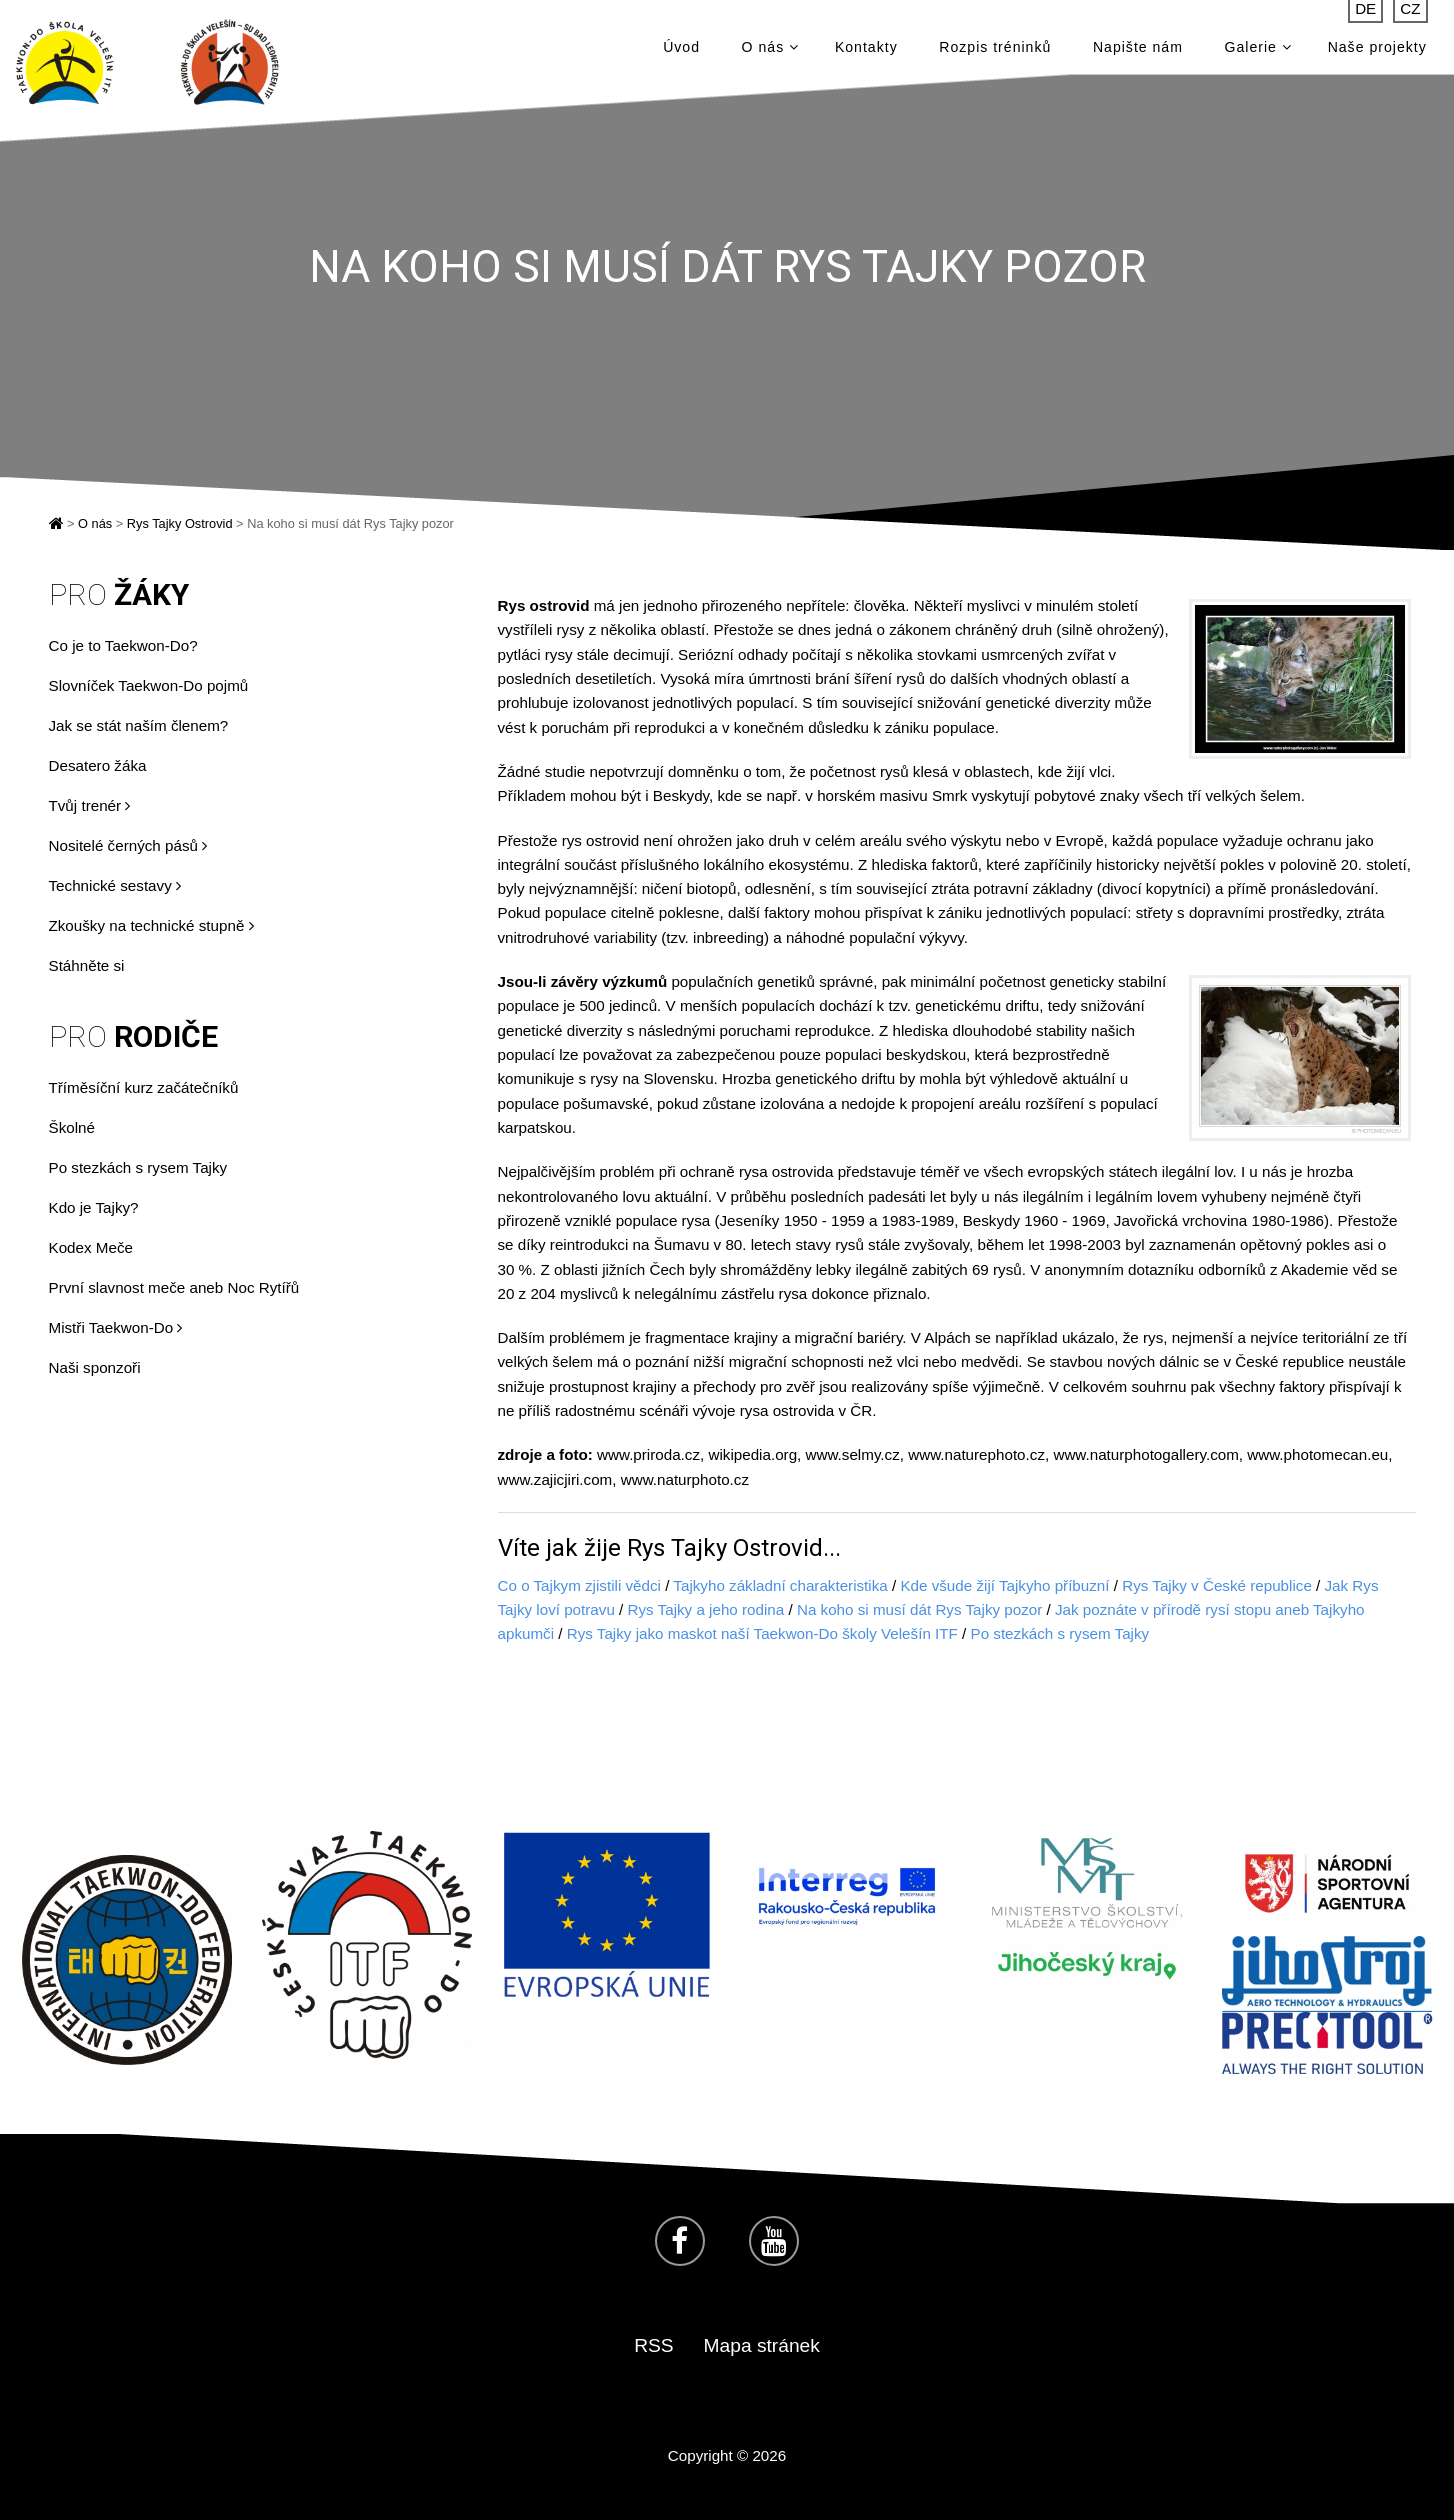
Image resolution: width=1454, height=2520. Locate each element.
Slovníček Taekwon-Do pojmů (149, 685)
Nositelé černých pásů (128, 845)
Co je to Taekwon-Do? (123, 645)
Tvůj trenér (90, 805)
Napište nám (1138, 50)
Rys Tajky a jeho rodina (706, 1609)
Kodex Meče (91, 1247)
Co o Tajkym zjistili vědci (579, 1585)
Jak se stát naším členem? (139, 725)
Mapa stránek (762, 2345)
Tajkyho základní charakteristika (780, 1585)
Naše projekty (1377, 50)
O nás (770, 50)
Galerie (1258, 50)
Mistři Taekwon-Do (116, 1327)
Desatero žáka (98, 765)
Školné (72, 1127)
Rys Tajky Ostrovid (180, 523)
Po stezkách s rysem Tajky (138, 1167)
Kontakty (866, 50)
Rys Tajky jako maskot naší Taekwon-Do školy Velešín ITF (762, 1633)
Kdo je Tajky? (94, 1207)
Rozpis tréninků (995, 50)
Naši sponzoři (95, 1367)
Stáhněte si (87, 965)
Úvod (681, 50)
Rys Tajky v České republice (1217, 1585)
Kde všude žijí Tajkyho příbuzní (1004, 1585)
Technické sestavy (115, 885)
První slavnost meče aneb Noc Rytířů (174, 1287)
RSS (653, 2345)
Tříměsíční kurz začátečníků (144, 1087)
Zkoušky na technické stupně (151, 925)
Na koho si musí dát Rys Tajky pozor (919, 1609)
